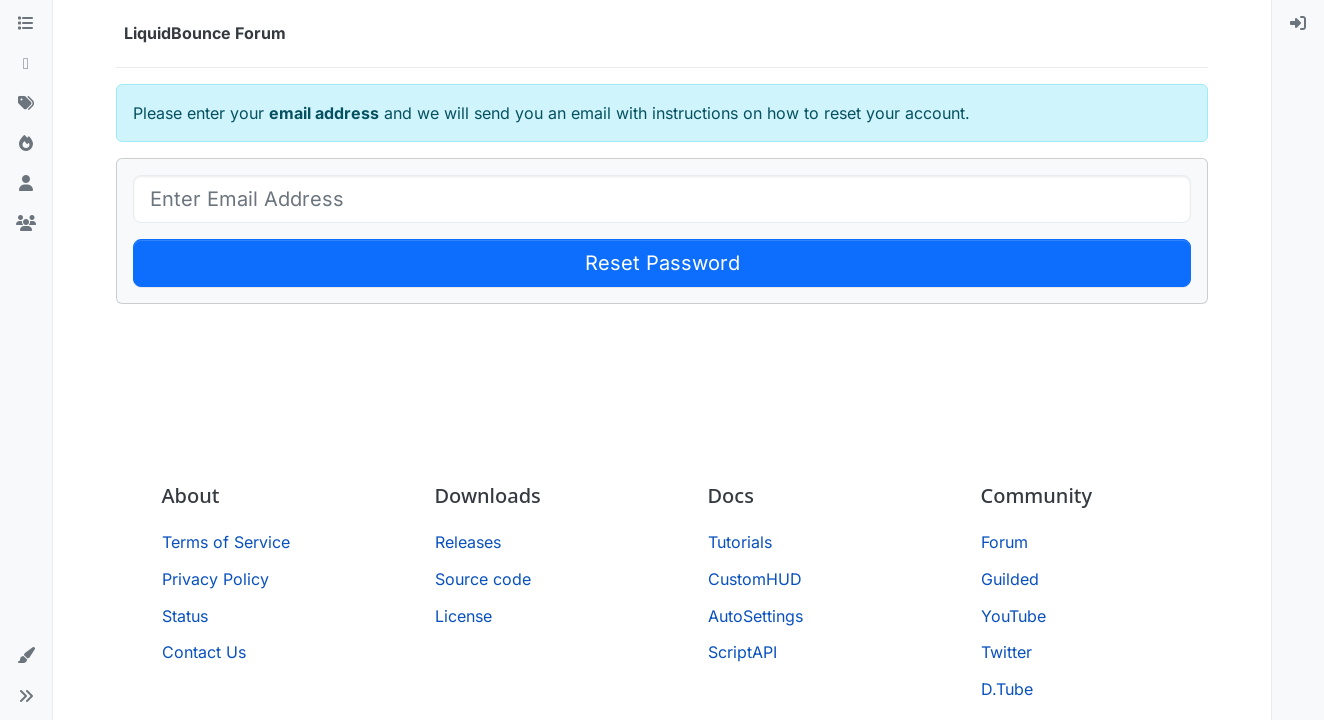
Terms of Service (226, 542)
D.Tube (1007, 689)
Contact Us (204, 652)
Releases (468, 542)
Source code (483, 579)
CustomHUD (755, 579)
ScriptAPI (742, 652)
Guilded (1010, 579)
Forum (1004, 542)
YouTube (1013, 616)
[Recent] (26, 64)
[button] (26, 656)
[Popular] (26, 144)
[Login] (1298, 24)
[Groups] (26, 224)
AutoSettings (755, 616)
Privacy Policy (215, 579)
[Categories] (26, 24)
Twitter (1006, 652)
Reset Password (662, 263)
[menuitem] (1298, 24)
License (463, 616)
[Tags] (26, 104)
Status (185, 616)
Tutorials (740, 542)
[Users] (26, 184)
